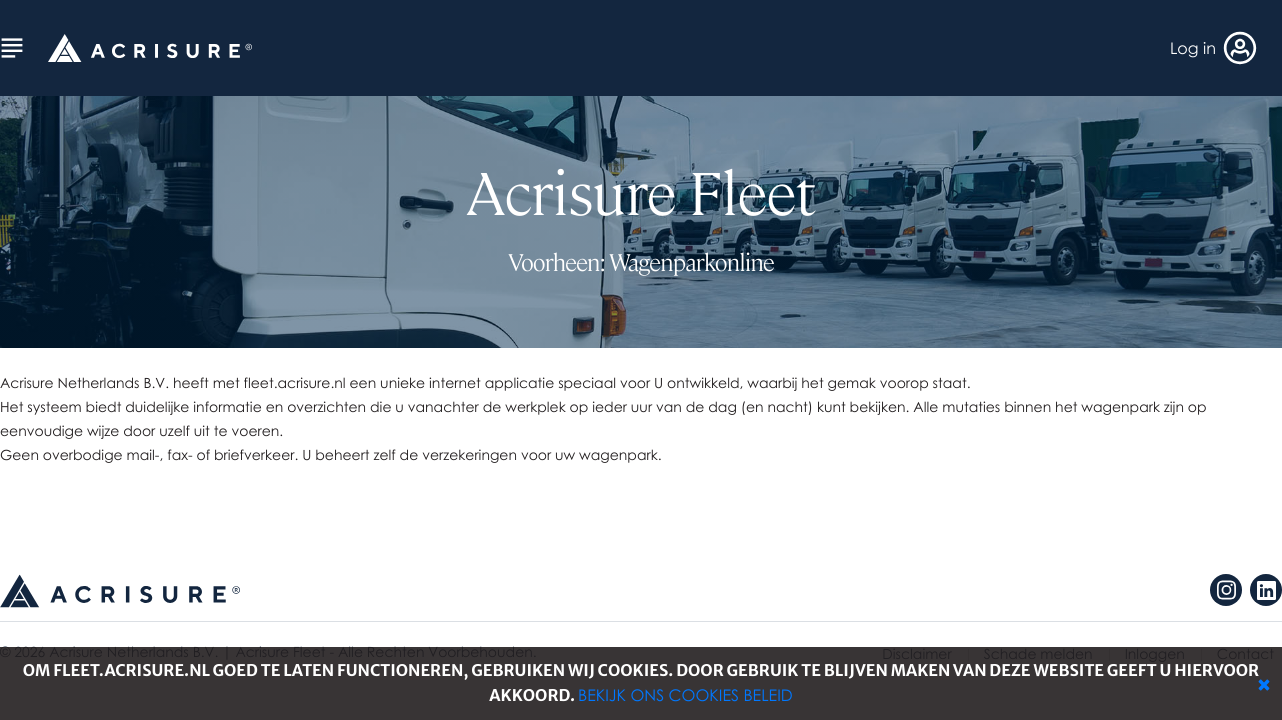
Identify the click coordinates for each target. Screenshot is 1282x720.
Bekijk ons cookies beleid (685, 695)
